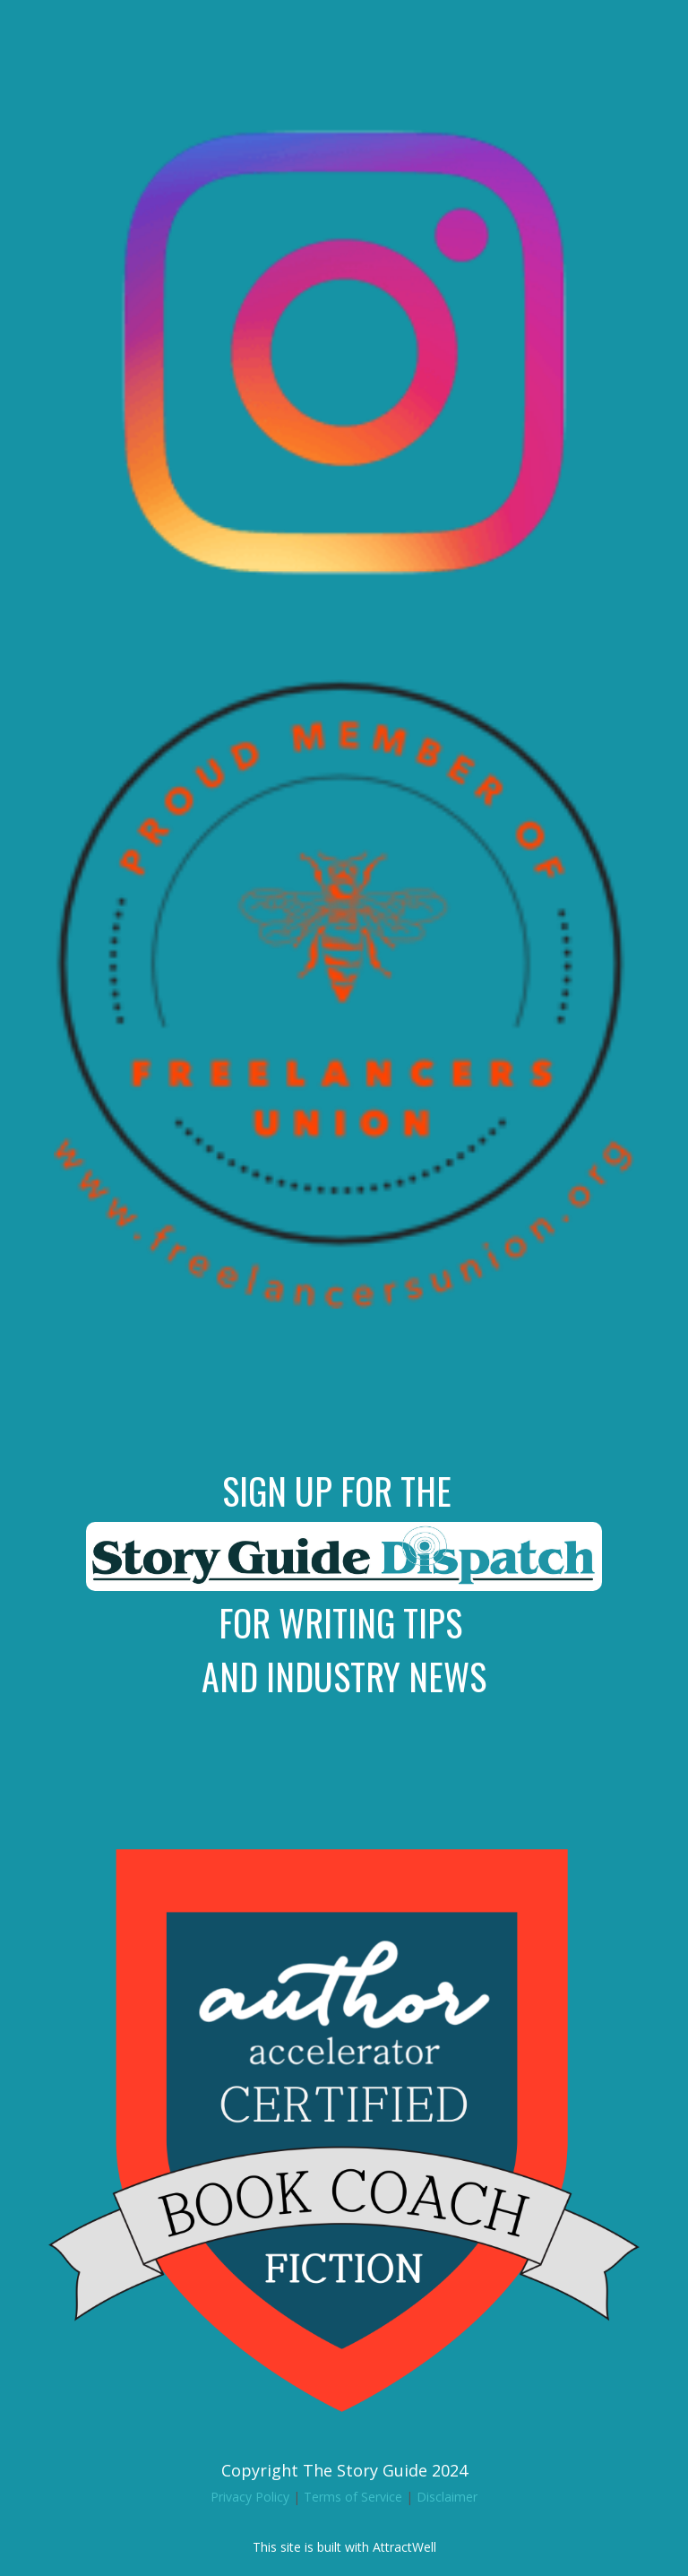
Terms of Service (353, 2496)
